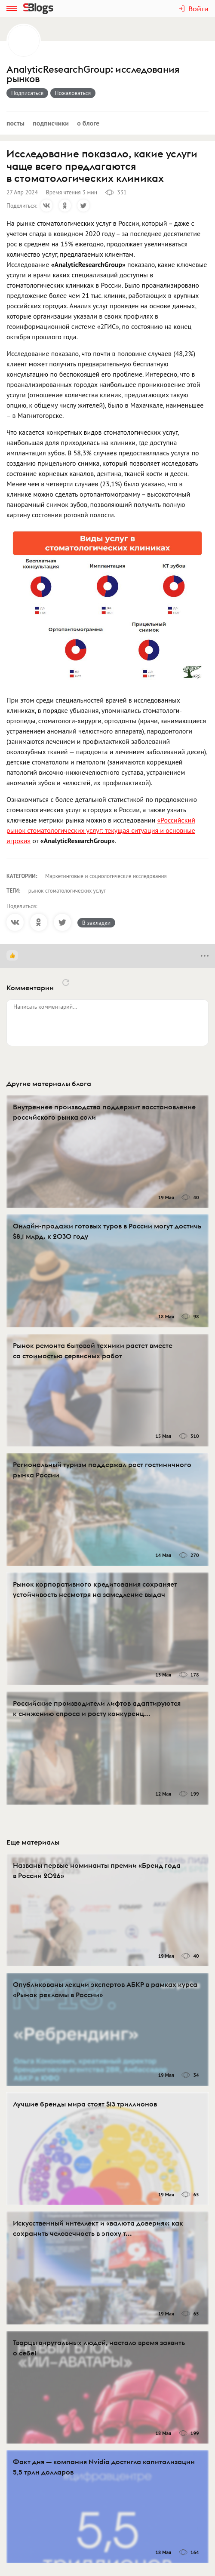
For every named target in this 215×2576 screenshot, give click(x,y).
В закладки (96, 923)
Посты (15, 123)
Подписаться (27, 93)
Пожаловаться (73, 93)
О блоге (88, 123)
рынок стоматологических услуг (67, 890)
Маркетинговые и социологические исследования (106, 876)
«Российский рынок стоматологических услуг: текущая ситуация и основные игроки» (100, 830)
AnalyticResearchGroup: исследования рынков (93, 74)
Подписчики (51, 123)
